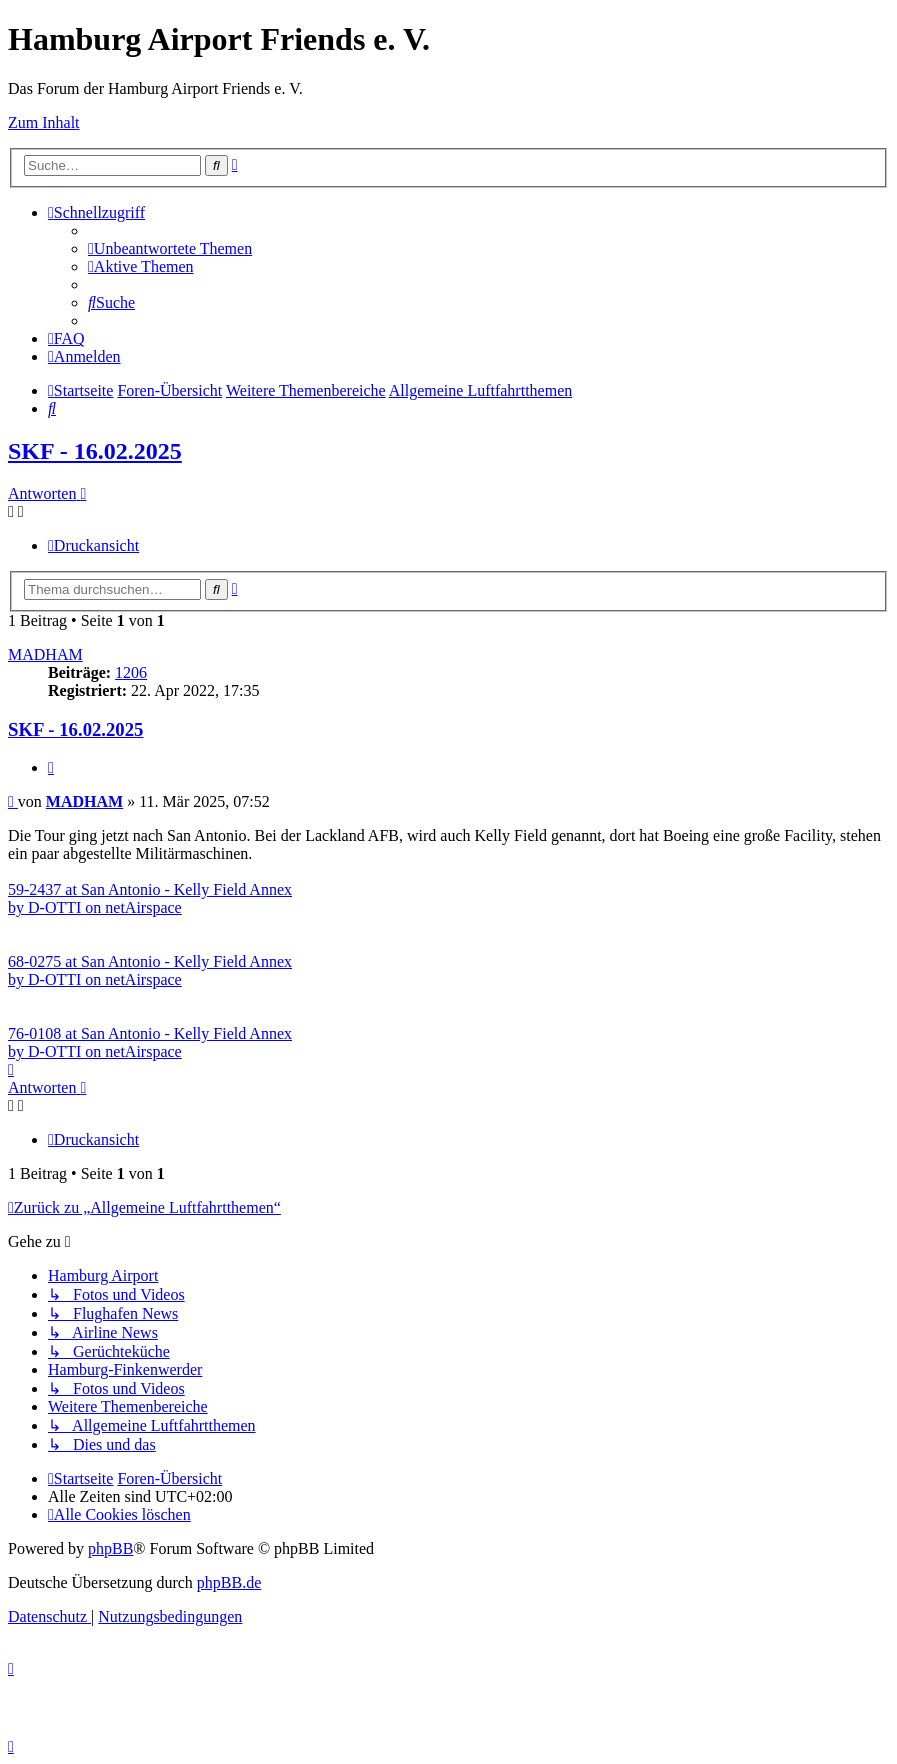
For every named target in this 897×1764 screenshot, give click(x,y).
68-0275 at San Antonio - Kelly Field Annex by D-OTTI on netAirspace (150, 970)
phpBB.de (229, 1582)
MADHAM (45, 654)
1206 (131, 672)
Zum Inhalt (44, 122)
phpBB (110, 1548)
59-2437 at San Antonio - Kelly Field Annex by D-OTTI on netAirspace (150, 898)
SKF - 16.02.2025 (95, 451)
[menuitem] (170, 248)
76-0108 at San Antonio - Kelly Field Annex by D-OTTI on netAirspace (150, 1042)
